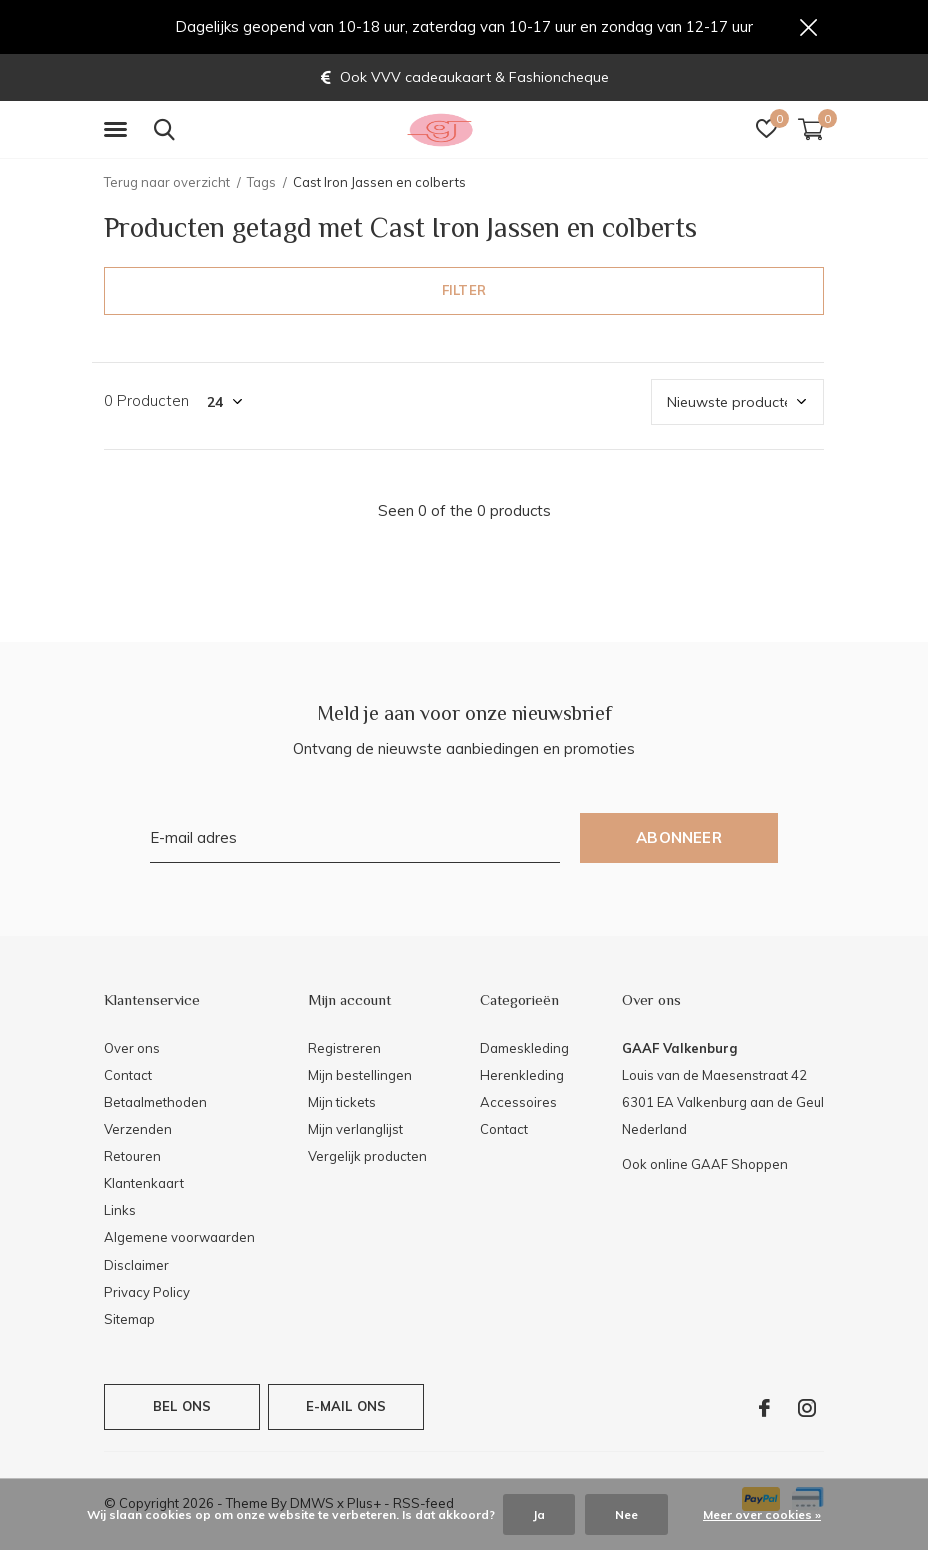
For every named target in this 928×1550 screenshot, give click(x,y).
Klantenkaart (144, 1184)
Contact (128, 1076)
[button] (119, 131)
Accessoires (518, 1103)
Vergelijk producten (367, 1157)
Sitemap (129, 1320)
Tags (261, 183)
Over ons (132, 1048)
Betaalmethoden (155, 1103)
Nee (626, 1514)
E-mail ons (346, 1407)
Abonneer (679, 838)
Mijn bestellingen (360, 1076)
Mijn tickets (342, 1103)
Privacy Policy (147, 1293)
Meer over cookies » (762, 1514)
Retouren (132, 1157)
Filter (464, 291)
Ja (539, 1514)
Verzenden (138, 1130)
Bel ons (182, 1407)
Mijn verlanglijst (355, 1130)
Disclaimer (136, 1265)
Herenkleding (522, 1076)
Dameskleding (524, 1048)
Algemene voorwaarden (179, 1238)
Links (120, 1211)
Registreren (344, 1048)
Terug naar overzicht (167, 183)
